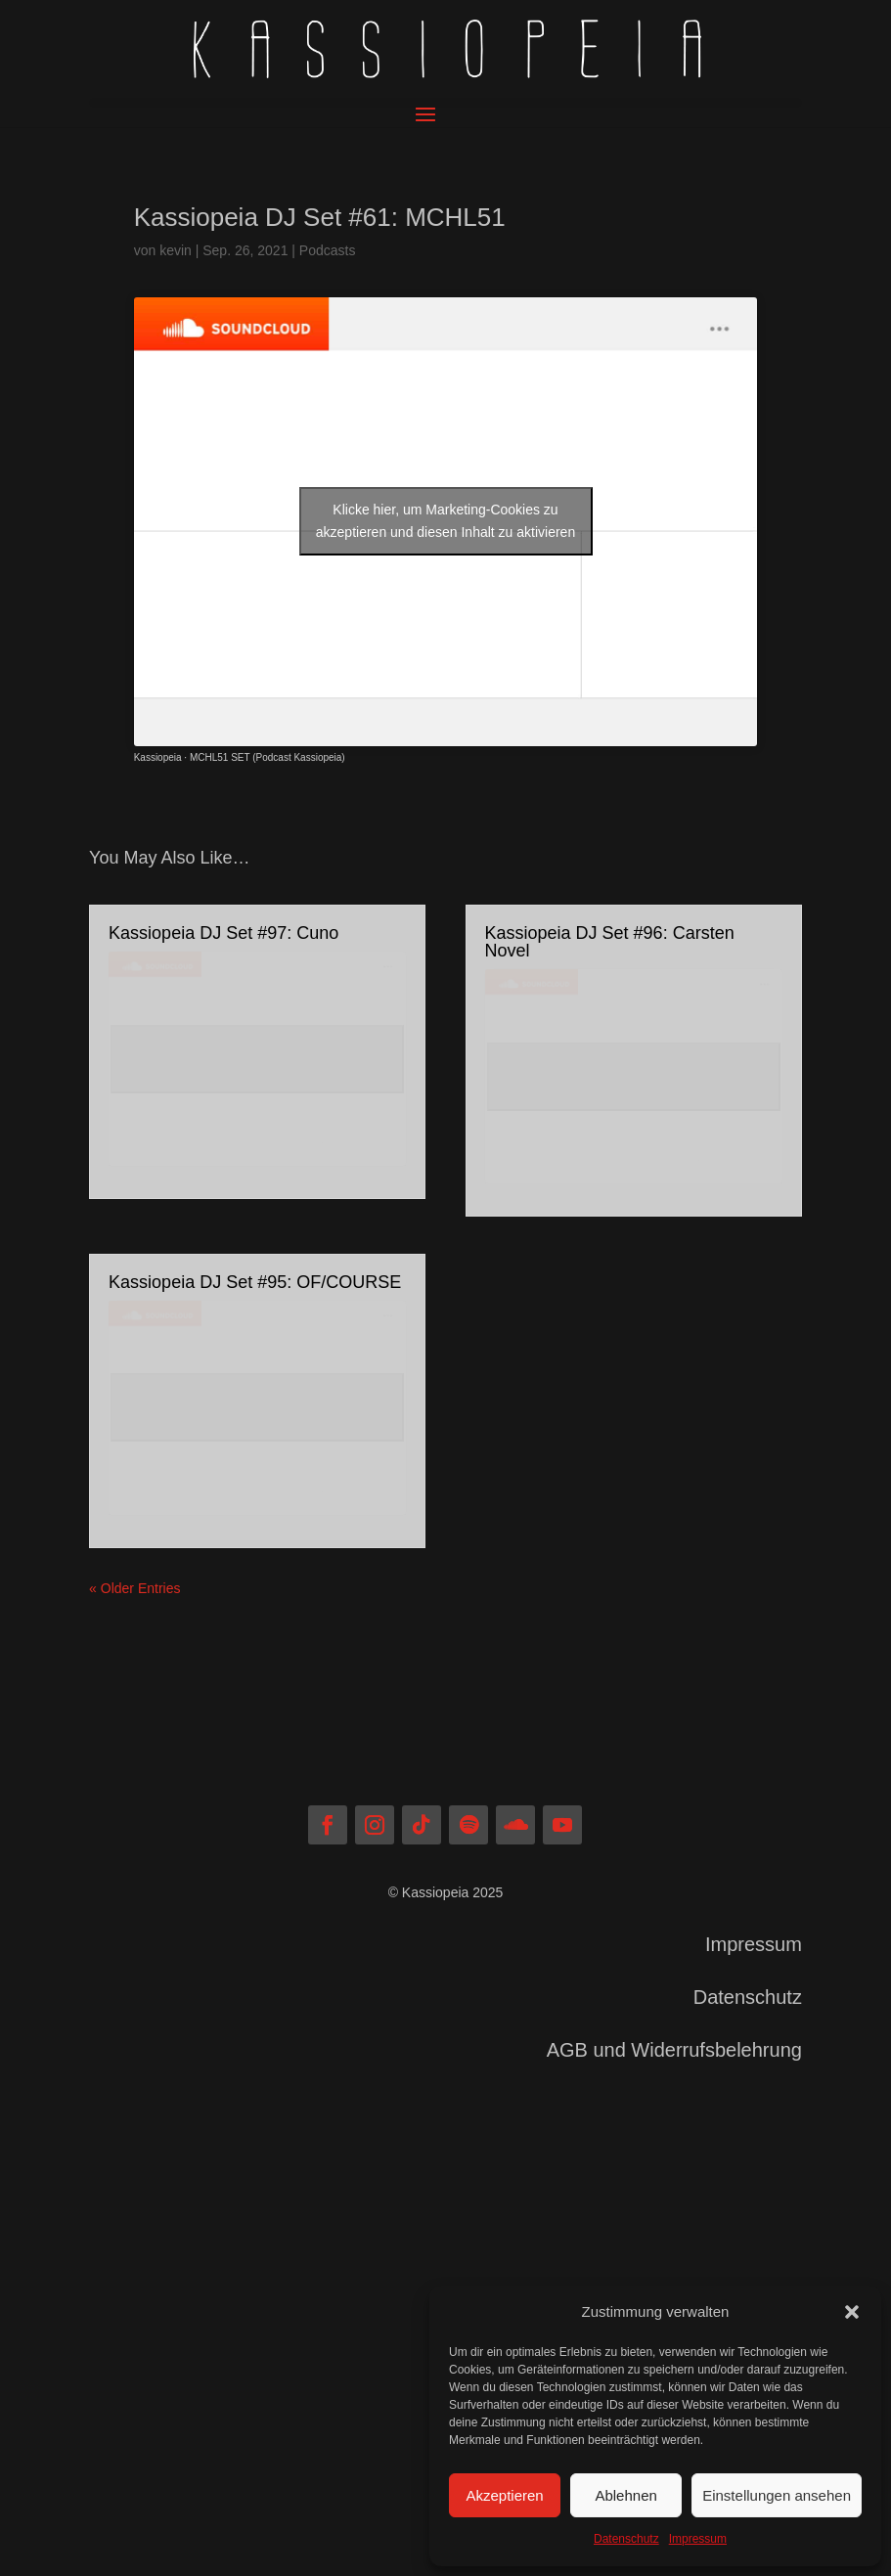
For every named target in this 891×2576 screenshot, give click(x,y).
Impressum (698, 2539)
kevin (175, 250)
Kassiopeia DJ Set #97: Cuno (223, 933)
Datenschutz (626, 2539)
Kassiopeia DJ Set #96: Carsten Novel (610, 941)
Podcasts (327, 250)
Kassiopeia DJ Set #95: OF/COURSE (255, 1282)
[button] (852, 2312)
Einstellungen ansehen (776, 2495)
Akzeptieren (504, 2495)
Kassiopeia (158, 757)
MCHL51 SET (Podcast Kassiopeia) (267, 757)
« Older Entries (134, 1588)
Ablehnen (625, 2495)
